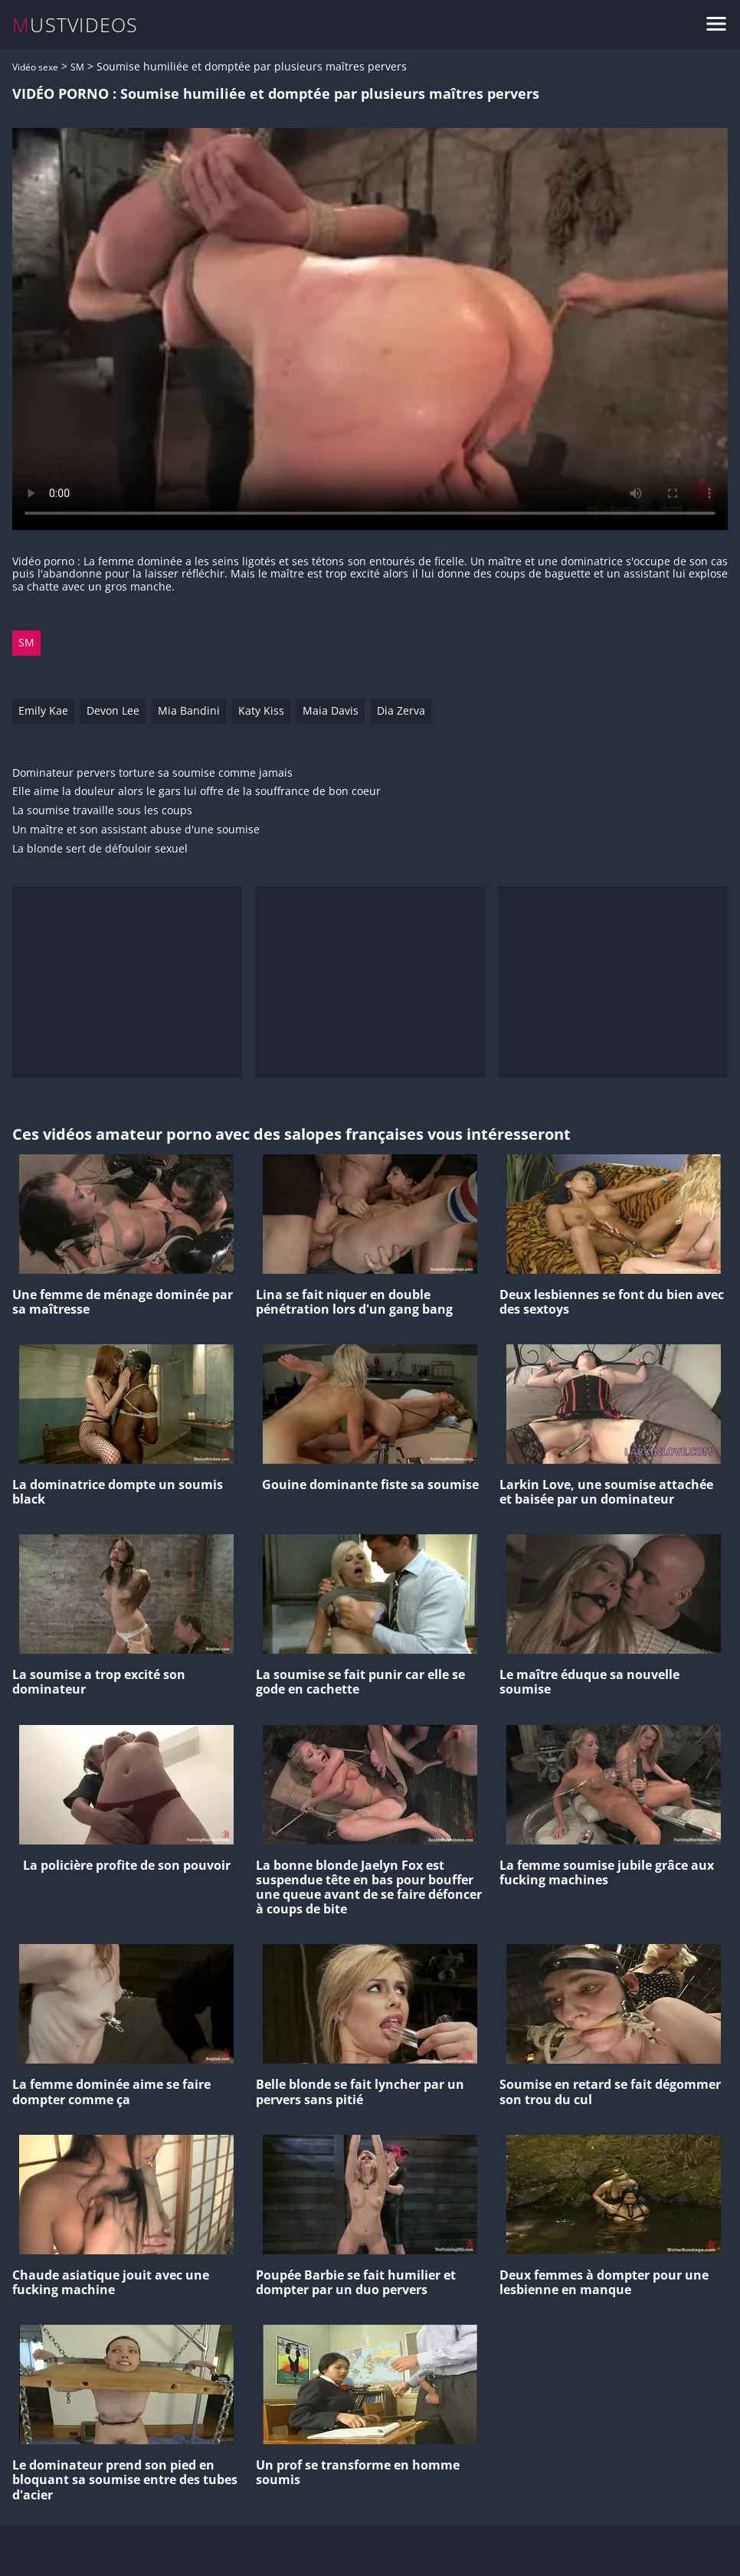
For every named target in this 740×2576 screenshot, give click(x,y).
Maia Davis (331, 710)
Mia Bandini (189, 710)
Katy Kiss (261, 710)
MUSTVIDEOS (75, 24)
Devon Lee (113, 710)
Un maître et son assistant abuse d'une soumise (136, 829)
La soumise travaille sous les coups (102, 810)
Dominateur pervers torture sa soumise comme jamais (152, 773)
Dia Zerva (401, 710)
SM (77, 67)
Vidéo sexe (35, 67)
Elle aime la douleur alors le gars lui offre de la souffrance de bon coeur (196, 791)
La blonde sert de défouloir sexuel (100, 849)
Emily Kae (43, 710)
